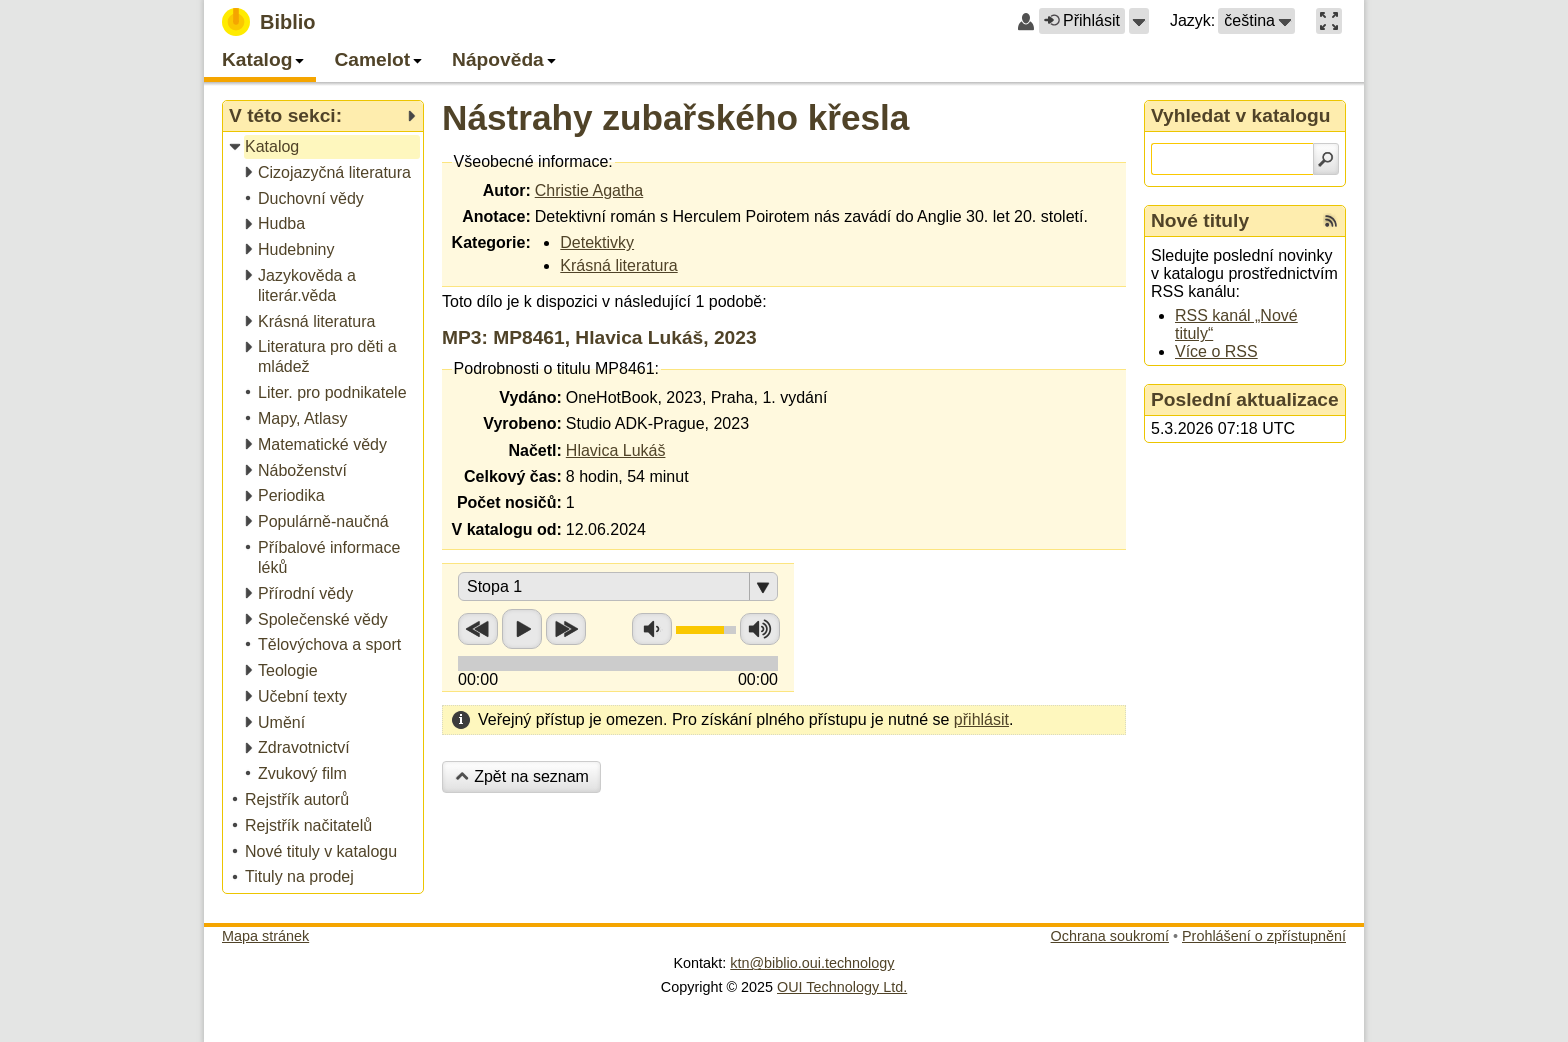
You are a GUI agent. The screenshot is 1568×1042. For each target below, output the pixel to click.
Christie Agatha (589, 190)
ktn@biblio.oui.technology (812, 963)
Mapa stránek (265, 936)
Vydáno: (530, 397)
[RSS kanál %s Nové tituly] (1331, 221)
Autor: (507, 190)
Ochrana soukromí (1110, 936)
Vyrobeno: (522, 423)
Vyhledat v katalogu (1241, 115)
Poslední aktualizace (1245, 399)
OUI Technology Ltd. (842, 987)
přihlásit (981, 719)
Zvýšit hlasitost (760, 629)
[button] (1139, 21)
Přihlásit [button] (1082, 20)
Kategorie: (491, 242)
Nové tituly (1200, 220)
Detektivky (597, 242)
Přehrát (522, 629)
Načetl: (534, 450)
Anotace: (496, 216)
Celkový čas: (513, 476)
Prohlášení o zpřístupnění (1264, 936)
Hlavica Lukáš (616, 450)
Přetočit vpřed (566, 629)
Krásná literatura (618, 265)
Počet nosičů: (509, 502)
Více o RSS (1216, 351)
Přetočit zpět (478, 629)
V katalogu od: (507, 529)
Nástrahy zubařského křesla (675, 117)
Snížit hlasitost (652, 629)
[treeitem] (324, 147)
